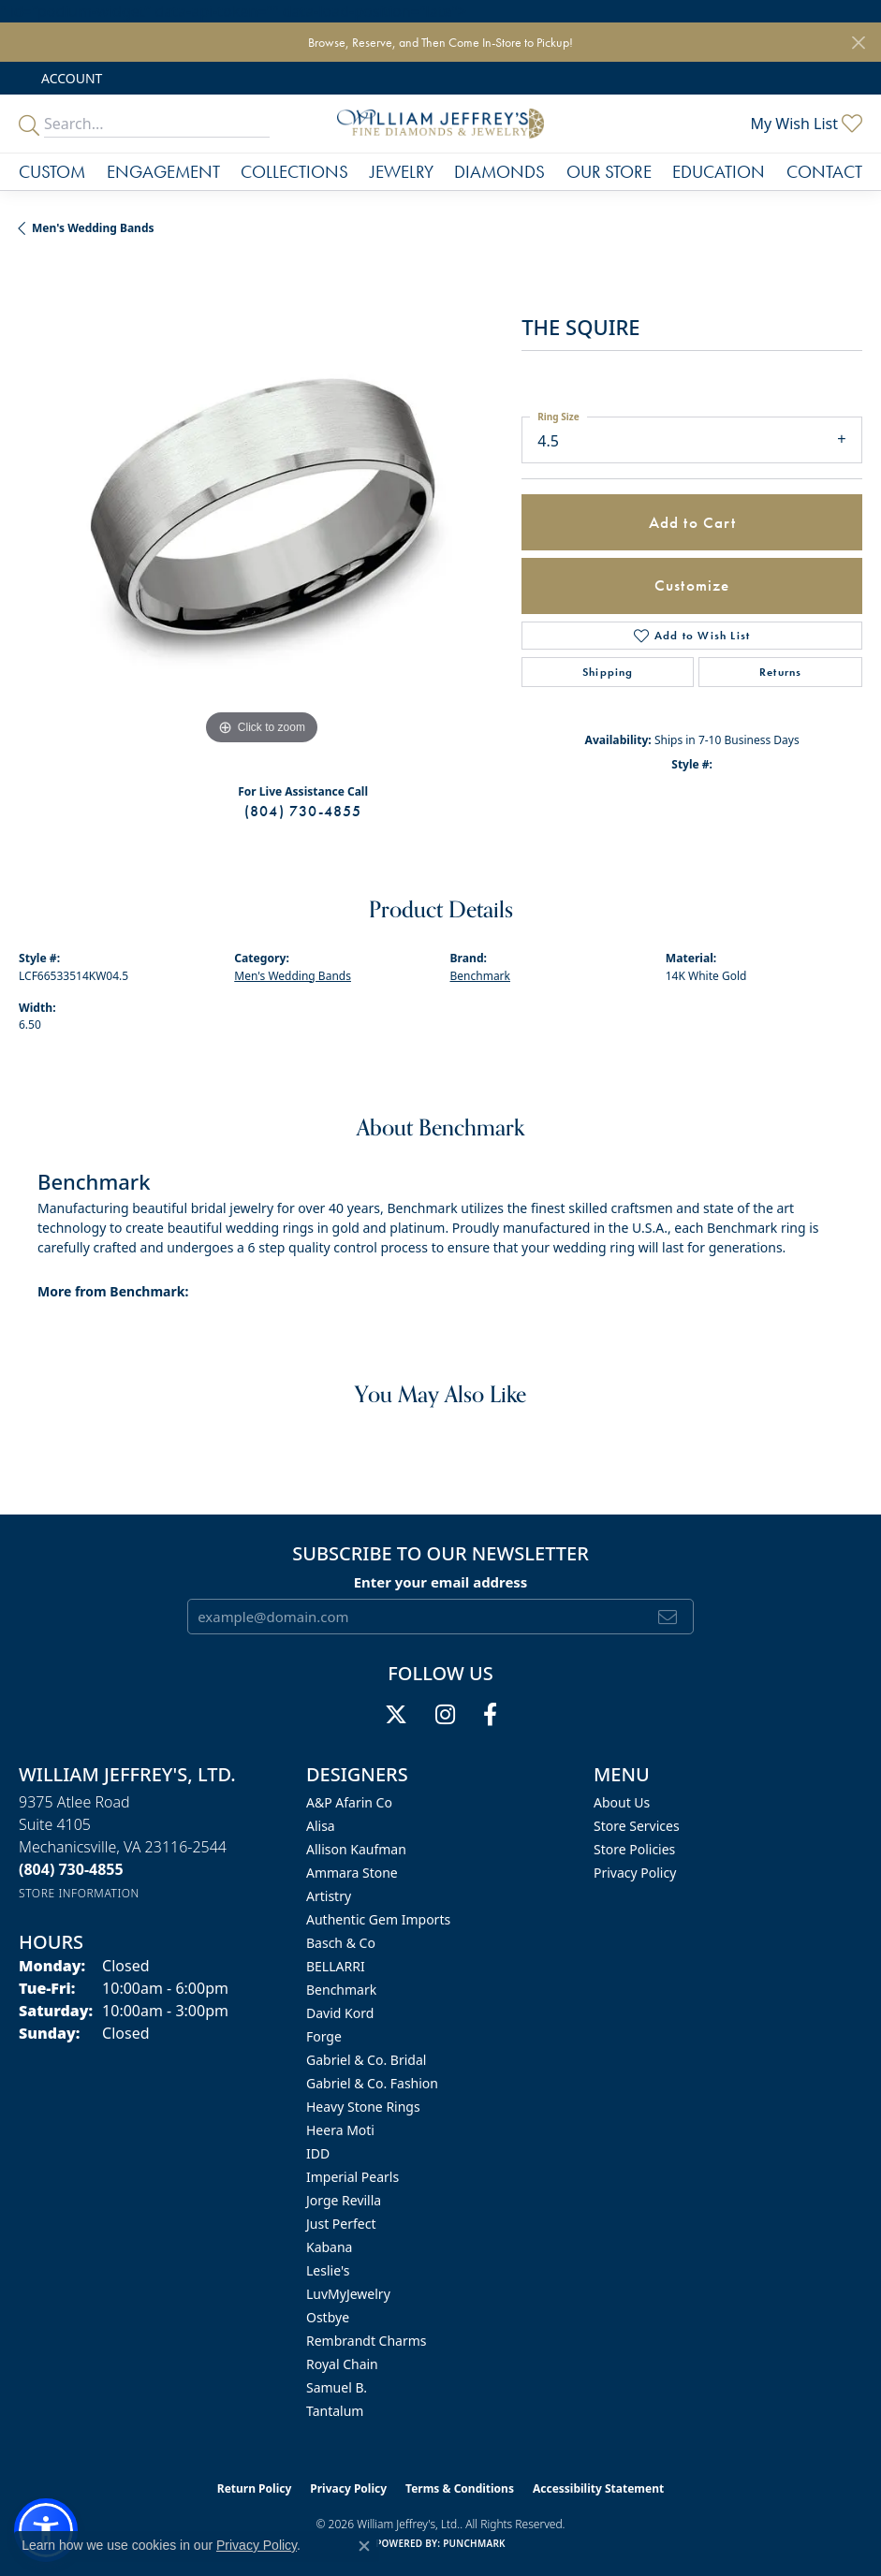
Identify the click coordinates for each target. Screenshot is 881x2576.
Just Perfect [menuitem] (341, 2223)
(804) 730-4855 (303, 811)
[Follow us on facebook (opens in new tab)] (490, 1715)
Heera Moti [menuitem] (340, 2130)
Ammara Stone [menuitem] (352, 1872)
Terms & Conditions (459, 2488)
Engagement (163, 171)
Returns (780, 672)
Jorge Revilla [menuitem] (343, 2200)
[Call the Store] (71, 1869)
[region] (261, 507)
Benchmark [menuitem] (341, 1989)
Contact (824, 171)
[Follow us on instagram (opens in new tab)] (445, 1715)
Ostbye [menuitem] (327, 2317)
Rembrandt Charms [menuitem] (366, 2340)
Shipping (608, 672)
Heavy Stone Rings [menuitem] (363, 2106)
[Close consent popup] (364, 2546)
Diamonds (499, 171)
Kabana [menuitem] (329, 2247)
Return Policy (254, 2488)
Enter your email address (441, 1582)
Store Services (637, 1826)
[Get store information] (79, 1893)
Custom (52, 171)
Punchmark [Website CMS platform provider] (474, 2543)
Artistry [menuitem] (328, 1896)
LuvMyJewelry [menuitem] (348, 2294)
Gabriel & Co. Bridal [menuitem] (366, 2060)
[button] (69, 78)
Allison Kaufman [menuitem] (356, 1849)
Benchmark (480, 976)
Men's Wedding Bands (93, 228)
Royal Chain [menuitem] (342, 2364)
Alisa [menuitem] (320, 1826)
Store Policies (634, 1849)
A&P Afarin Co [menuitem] (349, 1802)
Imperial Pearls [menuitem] (352, 2177)
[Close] (858, 42)
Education (718, 171)
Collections (294, 171)
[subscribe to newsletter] (668, 1616)
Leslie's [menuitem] (327, 2270)
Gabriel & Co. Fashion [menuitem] (372, 2083)
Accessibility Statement (598, 2488)
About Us (622, 1802)
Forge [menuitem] (324, 2036)
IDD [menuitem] (318, 2153)
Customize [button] (692, 585)
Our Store (609, 171)
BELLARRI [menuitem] (335, 1966)
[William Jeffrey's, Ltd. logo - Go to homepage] (440, 124)
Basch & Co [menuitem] (340, 1943)
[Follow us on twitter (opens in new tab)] (396, 1715)
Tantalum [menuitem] (334, 2411)
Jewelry (401, 171)
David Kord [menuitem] (340, 2013)
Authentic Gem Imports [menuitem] (378, 1919)
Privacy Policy (635, 1872)
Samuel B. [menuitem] (336, 2387)
